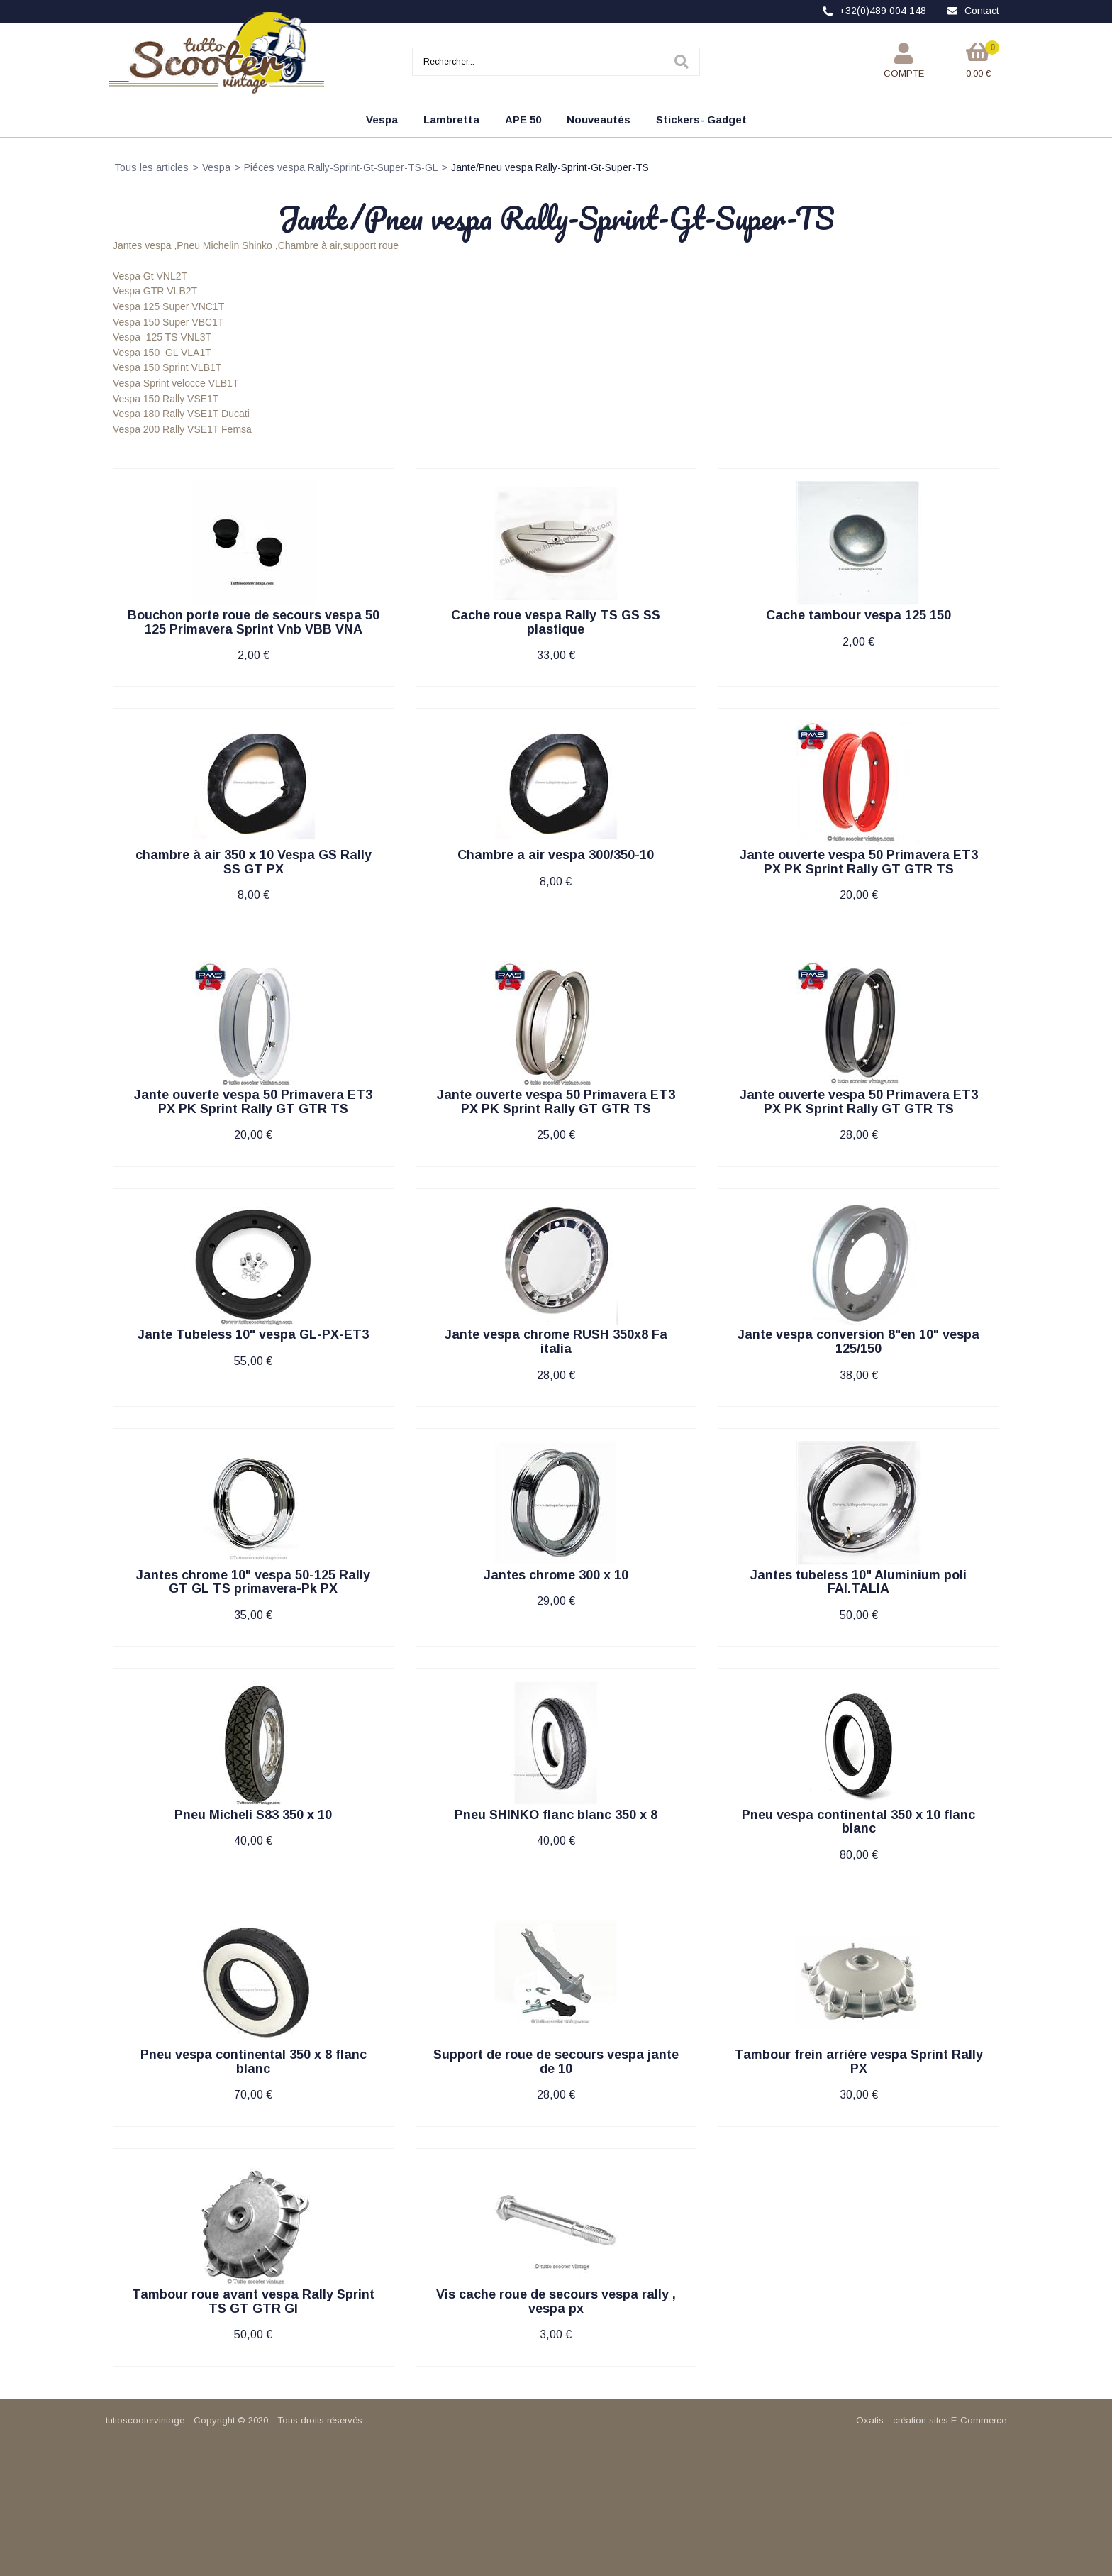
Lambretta (451, 120)
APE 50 (523, 120)
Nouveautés (598, 120)
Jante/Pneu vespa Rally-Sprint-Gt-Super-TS (550, 167)
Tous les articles (151, 167)
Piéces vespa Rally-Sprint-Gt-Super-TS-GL (341, 167)
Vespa (382, 120)
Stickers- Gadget (701, 120)
